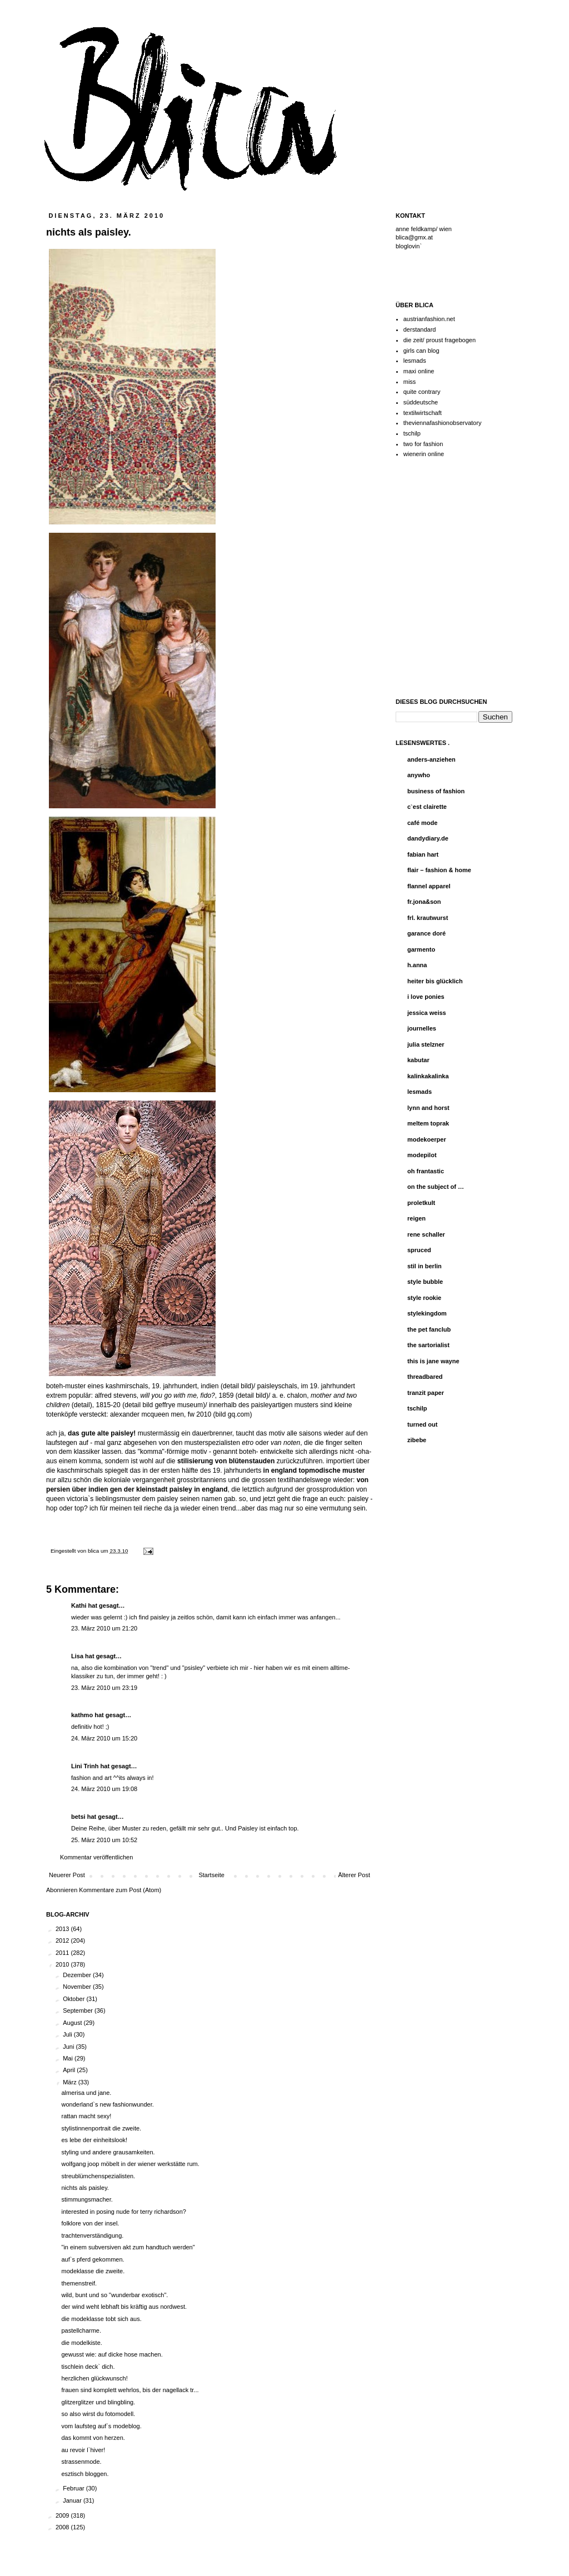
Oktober (74, 1998)
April (70, 2070)
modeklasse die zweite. (92, 2271)
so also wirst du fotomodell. (98, 2413)
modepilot (422, 1155)
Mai (68, 2058)
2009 (63, 2515)
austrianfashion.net (429, 319)
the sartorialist (428, 1345)
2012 (63, 1940)
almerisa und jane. (86, 2092)
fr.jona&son (424, 901)
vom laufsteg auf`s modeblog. (101, 2426)
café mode (422, 822)
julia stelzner (426, 1044)
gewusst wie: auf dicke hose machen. (111, 2354)
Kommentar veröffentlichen (96, 1857)
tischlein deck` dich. (87, 2366)
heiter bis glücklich (435, 981)
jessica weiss (426, 1012)
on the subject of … (435, 1186)
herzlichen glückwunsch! (94, 2378)
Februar (74, 2488)
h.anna (417, 965)
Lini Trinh (85, 1766)
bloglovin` (409, 246)
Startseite (211, 1875)
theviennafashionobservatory (442, 422)
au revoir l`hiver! (83, 2450)
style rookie (424, 1297)
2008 (63, 2527)
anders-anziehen (431, 759)
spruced (419, 1250)
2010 (63, 1964)
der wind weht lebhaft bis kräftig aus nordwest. (124, 2306)
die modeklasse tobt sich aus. (101, 2318)
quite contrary (422, 391)
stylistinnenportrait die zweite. (101, 2128)
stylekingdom (427, 1313)
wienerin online (423, 454)
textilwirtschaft (422, 412)
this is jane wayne (433, 1361)
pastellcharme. (81, 2330)
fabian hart (422, 854)
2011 (63, 1952)
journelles (421, 1028)
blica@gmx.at (414, 237)
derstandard (419, 329)
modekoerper (426, 1139)
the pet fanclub (429, 1329)
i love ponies (426, 996)
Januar (73, 2500)
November (78, 1986)
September (78, 2010)
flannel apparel (429, 886)
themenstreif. (79, 2283)
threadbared (425, 1376)
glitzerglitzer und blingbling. (98, 2402)
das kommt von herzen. (92, 2437)
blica (94, 1551)
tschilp (412, 433)
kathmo (82, 1715)
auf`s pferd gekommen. (92, 2259)
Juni (69, 2046)
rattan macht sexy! (86, 2116)
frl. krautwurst (427, 917)
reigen (416, 1218)
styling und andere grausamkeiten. (107, 2152)
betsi (78, 1816)
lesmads (414, 360)
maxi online (419, 371)
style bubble (425, 1281)
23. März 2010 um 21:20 (104, 1628)
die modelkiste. (81, 2342)
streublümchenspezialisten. (98, 2176)
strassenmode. (81, 2461)
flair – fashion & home (439, 870)
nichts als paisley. (84, 2187)
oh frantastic (425, 1171)
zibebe (416, 1440)
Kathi (79, 1605)
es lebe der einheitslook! (94, 2140)
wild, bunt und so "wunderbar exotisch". (114, 2295)
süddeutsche (420, 402)
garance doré (426, 933)
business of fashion (436, 791)
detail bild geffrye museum (163, 1405)
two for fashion (423, 444)
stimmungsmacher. (86, 2199)
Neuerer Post (67, 1875)
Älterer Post (354, 1875)
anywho (418, 775)
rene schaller (426, 1234)
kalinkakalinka (428, 1076)
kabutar (418, 1060)
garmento (421, 949)
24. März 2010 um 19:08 (104, 1788)
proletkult (421, 1202)
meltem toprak (428, 1123)
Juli (68, 2034)
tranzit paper (425, 1392)
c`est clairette (427, 806)
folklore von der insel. (90, 2223)
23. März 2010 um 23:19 (104, 1687)
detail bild (237, 1386)
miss (409, 381)
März (70, 2082)
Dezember (78, 1975)
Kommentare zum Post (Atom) (120, 1890)
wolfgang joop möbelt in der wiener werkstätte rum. (130, 2163)
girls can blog (421, 350)
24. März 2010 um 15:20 (104, 1738)
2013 (63, 1928)
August (73, 2022)
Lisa (77, 1656)
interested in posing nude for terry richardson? (123, 2211)
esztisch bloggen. (84, 2473)
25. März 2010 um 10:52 (104, 1840)
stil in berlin (424, 1266)
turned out (422, 1424)
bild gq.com (233, 1414)
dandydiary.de (427, 838)
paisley (180, 1489)
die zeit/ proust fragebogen (439, 340)
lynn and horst (428, 1107)
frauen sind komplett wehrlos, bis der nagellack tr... (129, 2390)
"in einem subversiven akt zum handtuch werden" (127, 2247)
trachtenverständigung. (92, 2235)
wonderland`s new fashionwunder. (107, 2104)
